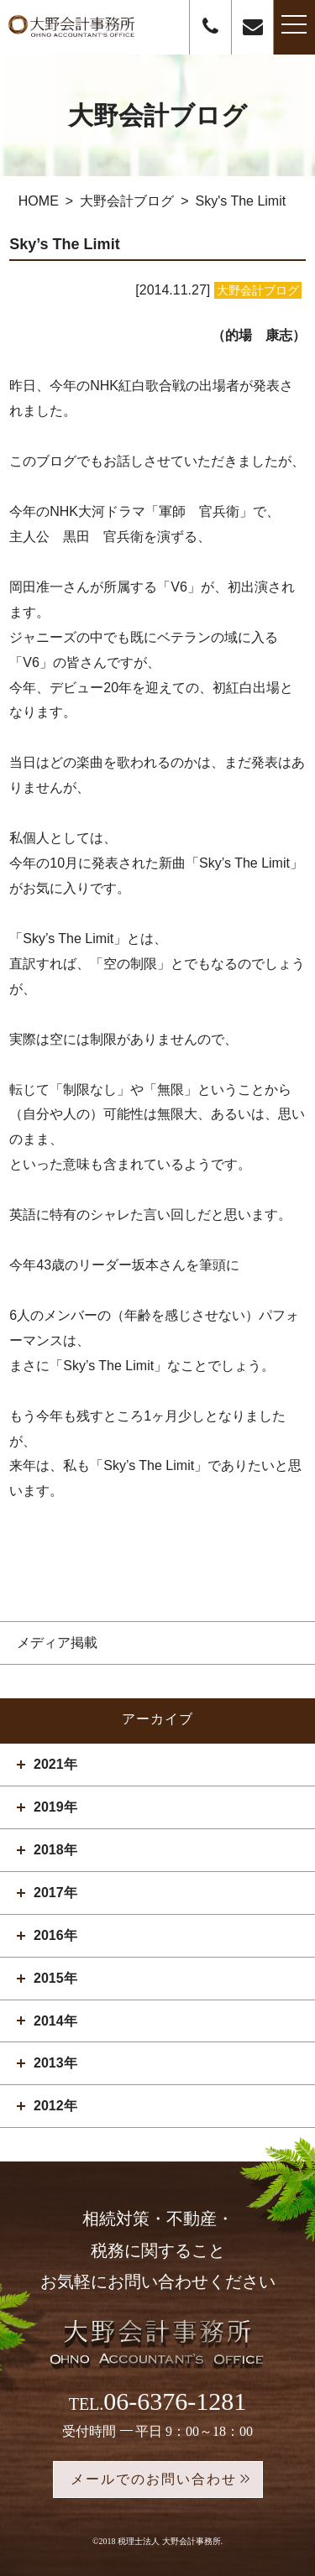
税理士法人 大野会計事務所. (170, 2541)
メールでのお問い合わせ (154, 2479)
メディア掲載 (57, 1642)
